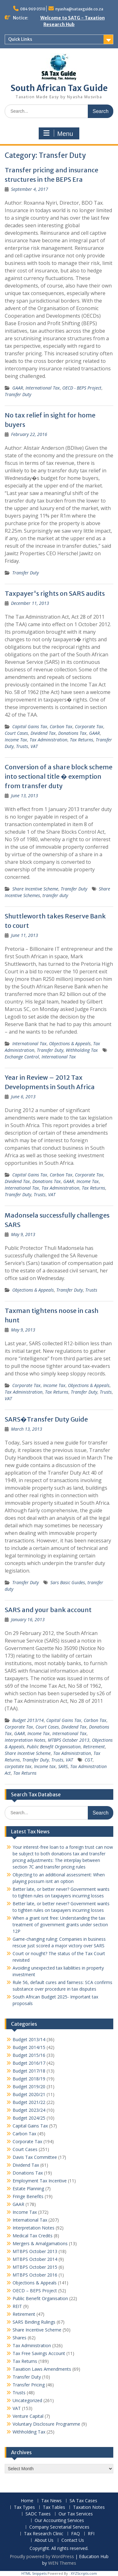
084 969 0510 (32, 9)
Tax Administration (48, 740)
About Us (44, 2540)
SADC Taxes (38, 2514)
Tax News (51, 2501)
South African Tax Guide (59, 88)
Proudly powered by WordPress (42, 2556)
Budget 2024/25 (29, 2118)
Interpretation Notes (25, 1740)
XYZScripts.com (84, 2573)
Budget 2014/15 (29, 2047)
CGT (89, 1760)
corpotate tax (18, 1766)
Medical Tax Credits (33, 2236)
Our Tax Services (76, 2514)
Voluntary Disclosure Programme (46, 2424)
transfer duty (55, 895)
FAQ (75, 2534)
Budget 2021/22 (29, 2102)
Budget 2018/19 (29, 2079)
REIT (17, 2306)
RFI (91, 2534)
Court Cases (16, 733)
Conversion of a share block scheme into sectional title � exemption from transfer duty (58, 776)
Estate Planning (28, 2188)
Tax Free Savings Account (39, 2353)
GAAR (17, 388)
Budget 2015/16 (29, 2055)
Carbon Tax (61, 726)
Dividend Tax (43, 733)
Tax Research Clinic (43, 2534)
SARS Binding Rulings (34, 2322)
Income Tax (16, 740)
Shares (19, 2338)
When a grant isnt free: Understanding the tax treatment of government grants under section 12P (60, 1924)
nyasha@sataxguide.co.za (79, 9)
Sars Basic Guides (67, 1582)
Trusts (22, 746)
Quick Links (20, 39)
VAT (34, 746)
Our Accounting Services (59, 2521)
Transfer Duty (18, 394)
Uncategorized (27, 2400)
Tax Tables (54, 2507)
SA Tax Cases (83, 2501)
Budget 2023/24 (29, 2110)
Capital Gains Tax (29, 726)
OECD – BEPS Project (35, 2291)
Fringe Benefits (28, 2196)
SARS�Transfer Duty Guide (46, 1419)
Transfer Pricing (29, 2385)
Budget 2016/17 (29, 2063)
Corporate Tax (89, 726)
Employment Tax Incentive (40, 2181)
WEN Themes (62, 2563)
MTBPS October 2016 (35, 2275)
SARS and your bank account (48, 1610)
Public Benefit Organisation (54, 1747)
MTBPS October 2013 (68, 1740)
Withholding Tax (82, 1050)
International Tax (42, 388)
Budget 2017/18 (29, 2071)
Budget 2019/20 (29, 2086)
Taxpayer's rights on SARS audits (55, 593)
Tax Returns (81, 740)
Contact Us (72, 2540)
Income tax (45, 1766)
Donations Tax (72, 733)
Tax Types (24, 2507)
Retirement (94, 1747)
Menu (58, 133)
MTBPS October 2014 (35, 2259)
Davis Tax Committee (35, 2157)
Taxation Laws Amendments (42, 2369)
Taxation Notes (89, 2507)
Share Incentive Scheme (35, 889)
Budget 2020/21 (29, 2094)
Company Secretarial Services (59, 2527)
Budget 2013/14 (28, 1720)
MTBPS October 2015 (35, 2267)
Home (27, 2501)
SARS (63, 1766)
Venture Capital (28, 2416)
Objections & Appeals (70, 1043)
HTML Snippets (34, 2573)
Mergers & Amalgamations (40, 2243)
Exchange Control (22, 1057)
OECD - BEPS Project (81, 388)
